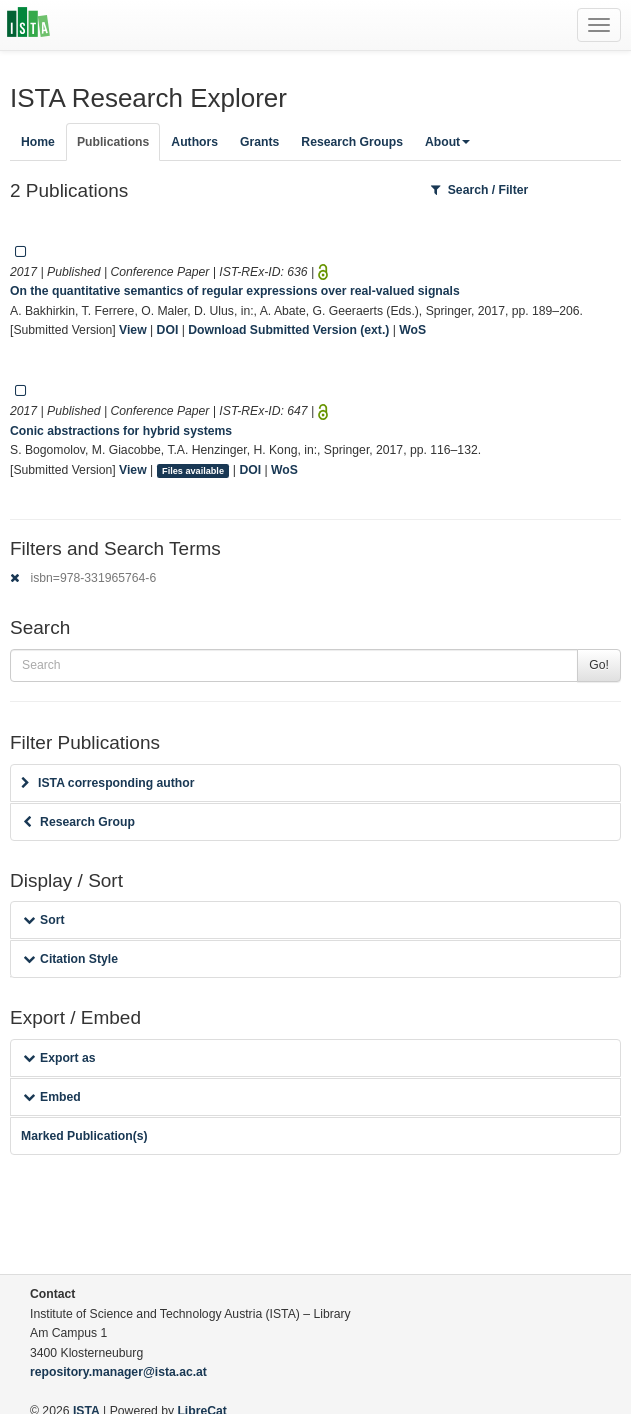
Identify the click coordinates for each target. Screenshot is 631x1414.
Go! (599, 665)
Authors (194, 142)
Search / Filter (480, 190)
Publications (113, 142)
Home (38, 142)
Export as (59, 1058)
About (447, 142)
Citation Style (70, 959)
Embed (52, 1097)
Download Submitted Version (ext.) (288, 330)
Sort (43, 920)
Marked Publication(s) (84, 1136)
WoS (412, 330)
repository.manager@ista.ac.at (118, 1372)
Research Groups (352, 142)
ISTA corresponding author (108, 783)
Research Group (79, 822)
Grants (259, 142)
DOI (168, 330)
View (133, 330)
